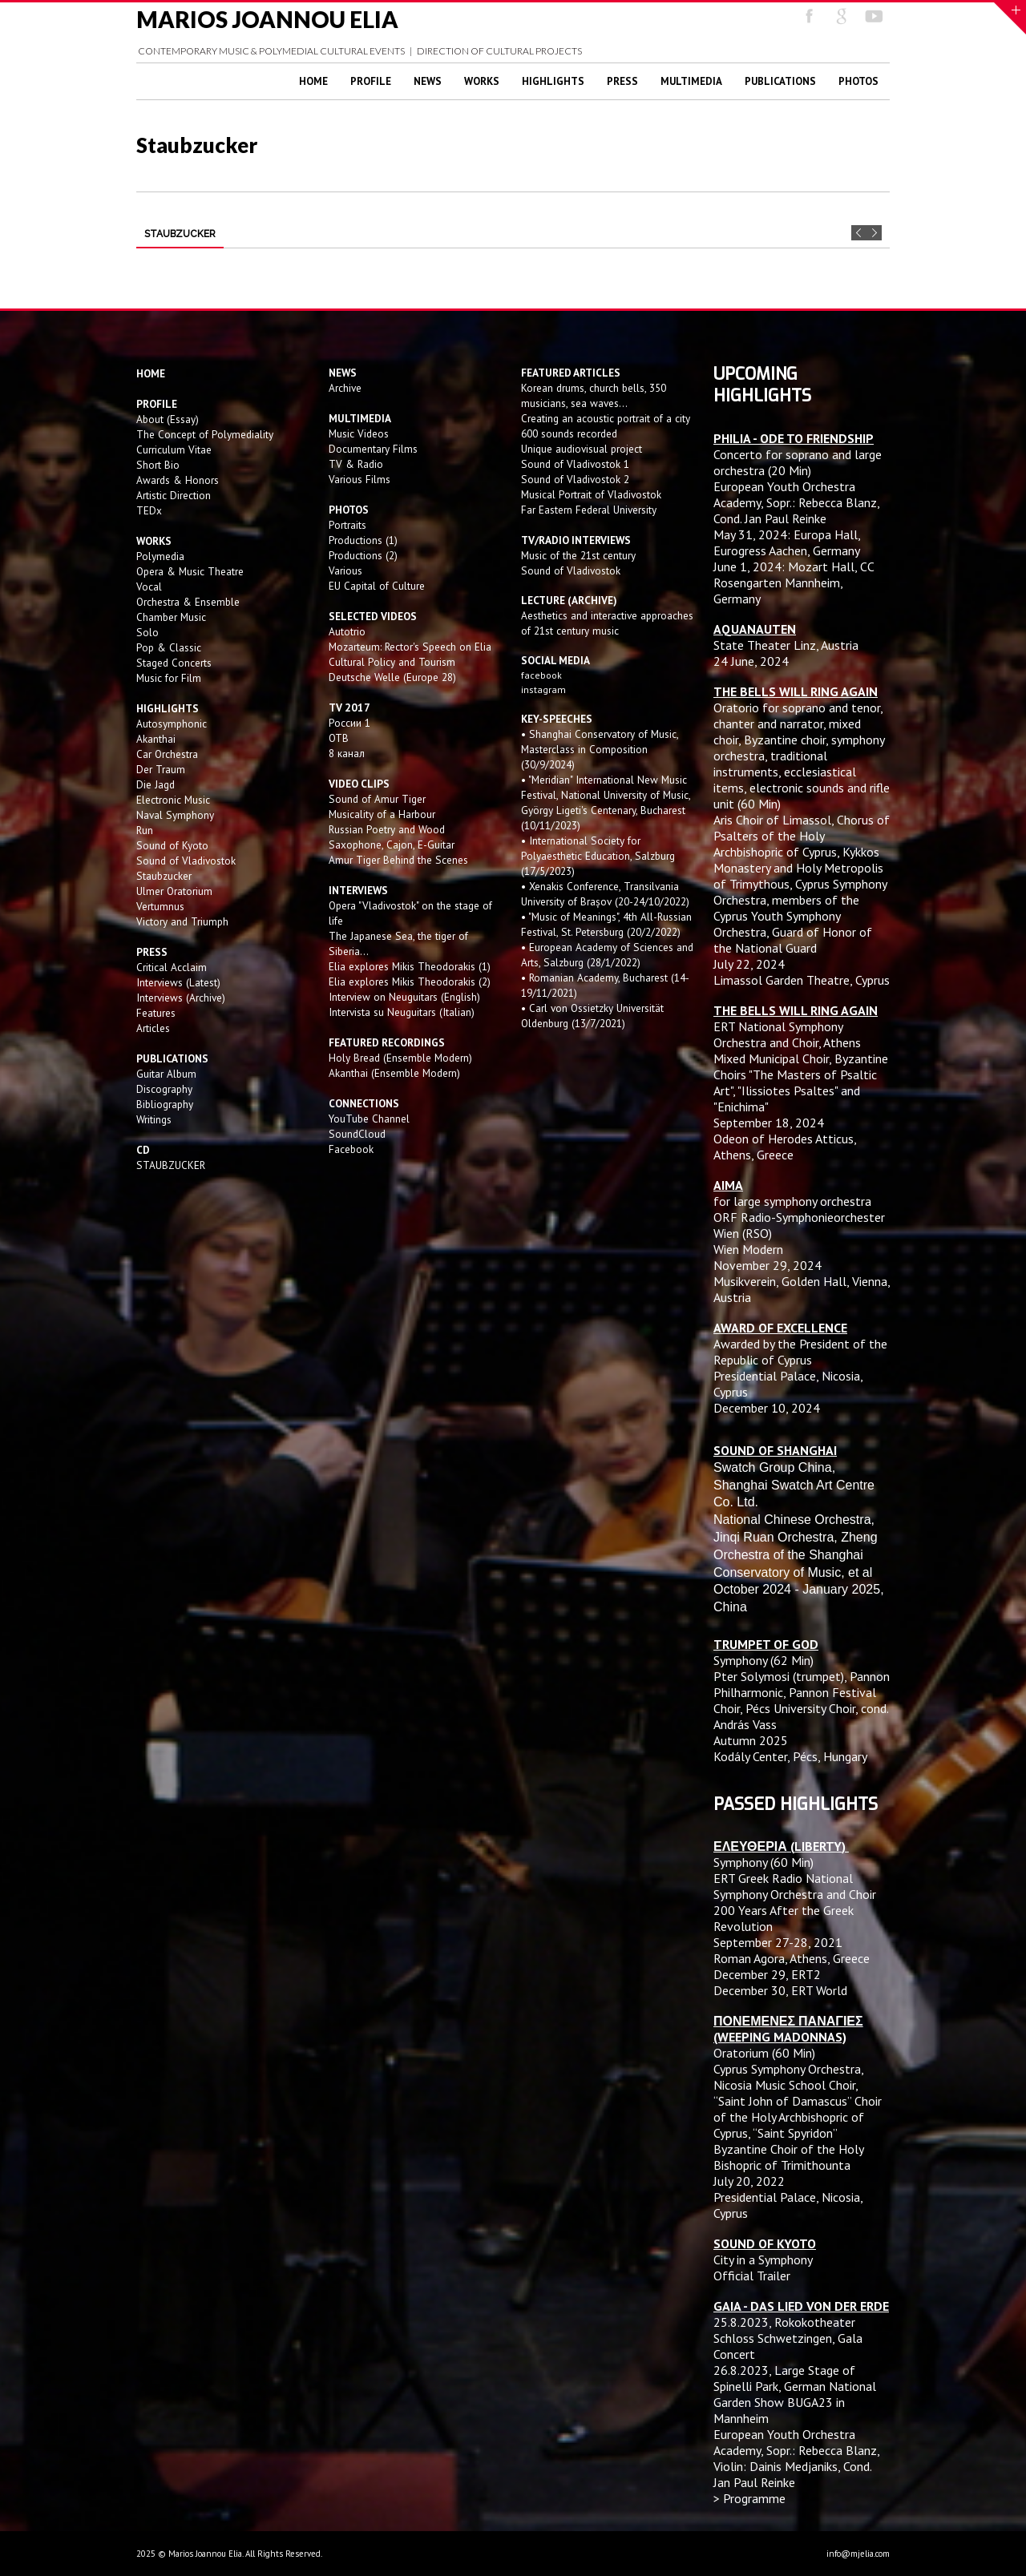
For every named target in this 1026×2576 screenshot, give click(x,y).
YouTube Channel (369, 1118)
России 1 (351, 723)
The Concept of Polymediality (204, 434)
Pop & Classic (168, 647)
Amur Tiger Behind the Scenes (398, 860)
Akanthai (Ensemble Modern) (394, 1073)
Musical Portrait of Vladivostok (591, 494)
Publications (780, 81)
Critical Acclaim (171, 967)
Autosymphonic (171, 723)
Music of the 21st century (578, 555)
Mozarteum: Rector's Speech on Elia (410, 646)
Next (874, 232)
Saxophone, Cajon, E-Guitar (391, 844)
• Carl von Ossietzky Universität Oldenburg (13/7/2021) (592, 1015)
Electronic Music (173, 799)
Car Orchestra (167, 754)
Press (622, 81)
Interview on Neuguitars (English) (404, 997)
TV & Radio (356, 464)
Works (481, 81)
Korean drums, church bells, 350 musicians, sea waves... (593, 395)
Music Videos (359, 433)
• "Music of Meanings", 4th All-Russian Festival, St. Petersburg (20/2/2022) (606, 924)
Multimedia (691, 81)
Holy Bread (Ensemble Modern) (400, 1057)
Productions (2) (363, 555)
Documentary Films (373, 448)
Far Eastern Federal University (588, 509)
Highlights (553, 81)
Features (156, 1013)
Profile (370, 81)
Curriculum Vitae (174, 449)
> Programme (749, 2498)
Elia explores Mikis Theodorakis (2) (410, 981)
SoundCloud (357, 1134)
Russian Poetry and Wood (387, 829)
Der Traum (160, 769)
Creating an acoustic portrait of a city (605, 418)
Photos (858, 81)
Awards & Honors (177, 480)
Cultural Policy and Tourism (392, 662)
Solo (147, 632)
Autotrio (347, 631)
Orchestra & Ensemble (188, 602)
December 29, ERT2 (767, 1974)
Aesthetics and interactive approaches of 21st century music (607, 623)
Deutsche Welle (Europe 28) (392, 677)
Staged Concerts (174, 662)
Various (345, 570)
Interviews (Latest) (178, 982)
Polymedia (160, 556)
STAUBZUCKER (170, 1165)
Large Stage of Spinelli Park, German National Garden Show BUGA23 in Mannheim (794, 2394)
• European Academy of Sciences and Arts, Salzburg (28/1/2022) (607, 955)
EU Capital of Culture (377, 585)
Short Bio (158, 465)
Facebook (351, 1149)
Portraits (347, 525)
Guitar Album (166, 1073)
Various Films (359, 479)
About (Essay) (167, 419)
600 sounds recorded (569, 433)
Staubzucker (164, 876)
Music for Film (168, 678)
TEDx (149, 510)
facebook (541, 675)
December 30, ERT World (780, 1990)
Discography (164, 1089)
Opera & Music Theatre (190, 571)
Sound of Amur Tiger (377, 799)
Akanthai (156, 739)
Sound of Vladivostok (186, 860)
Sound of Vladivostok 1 (575, 464)
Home (313, 81)
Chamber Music (171, 617)
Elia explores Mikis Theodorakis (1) (410, 966)
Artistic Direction (173, 495)
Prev (858, 232)
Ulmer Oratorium (174, 891)
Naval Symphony (175, 815)
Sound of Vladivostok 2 (575, 479)
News (428, 81)
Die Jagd (155, 784)
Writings (154, 1119)
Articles (153, 1028)
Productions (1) (363, 540)
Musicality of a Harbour (382, 814)
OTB (339, 738)
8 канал (347, 753)
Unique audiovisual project (581, 448)
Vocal (149, 586)
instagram (544, 689)
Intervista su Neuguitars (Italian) (402, 1012)
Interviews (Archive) (180, 997)
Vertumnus (160, 906)
